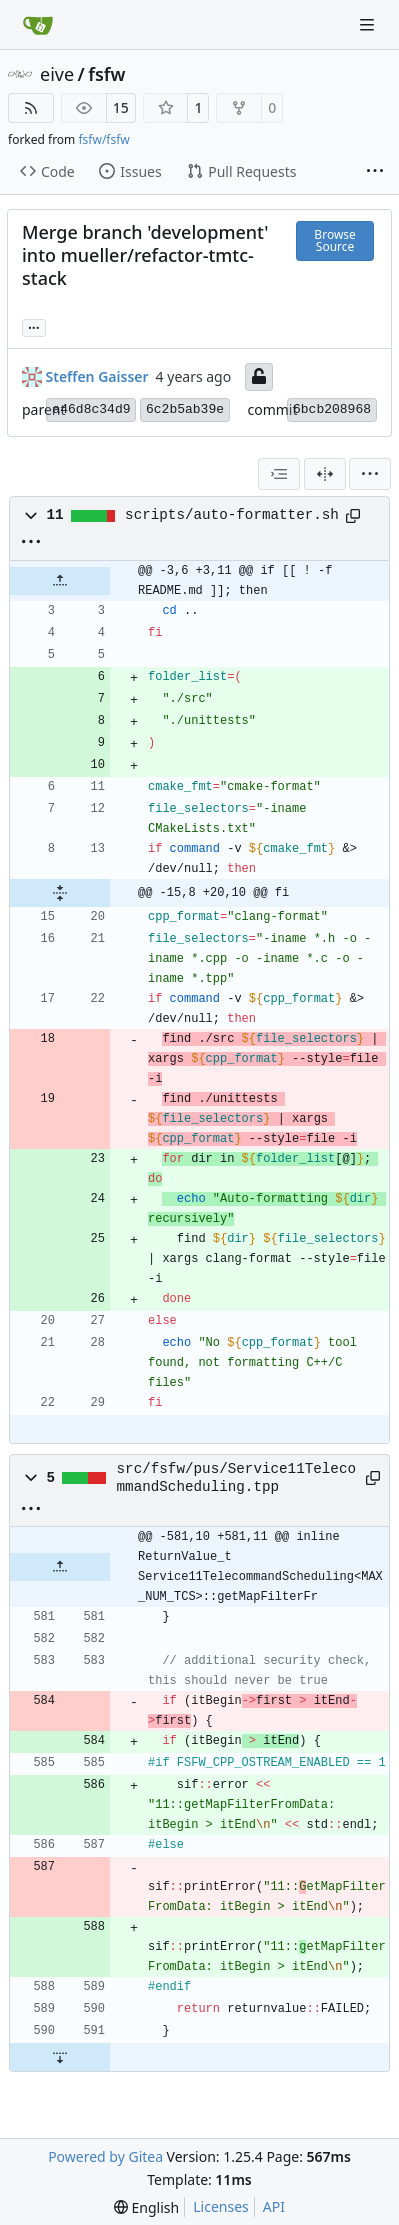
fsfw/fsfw (103, 139)
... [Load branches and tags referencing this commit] (34, 326)
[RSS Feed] (31, 108)
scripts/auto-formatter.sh (232, 515)
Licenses (221, 2206)
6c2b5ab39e (185, 409)
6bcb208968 (332, 409)
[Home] (38, 25)
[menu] (370, 474)
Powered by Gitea (105, 2156)
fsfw (106, 74)
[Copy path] (353, 516)
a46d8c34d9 (91, 409)
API (274, 2206)
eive (57, 74)
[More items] (375, 172)
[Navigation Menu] (369, 24)
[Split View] (325, 474)
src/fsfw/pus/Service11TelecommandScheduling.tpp (236, 1478)
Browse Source (334, 240)
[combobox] (279, 474)
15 (121, 107)
